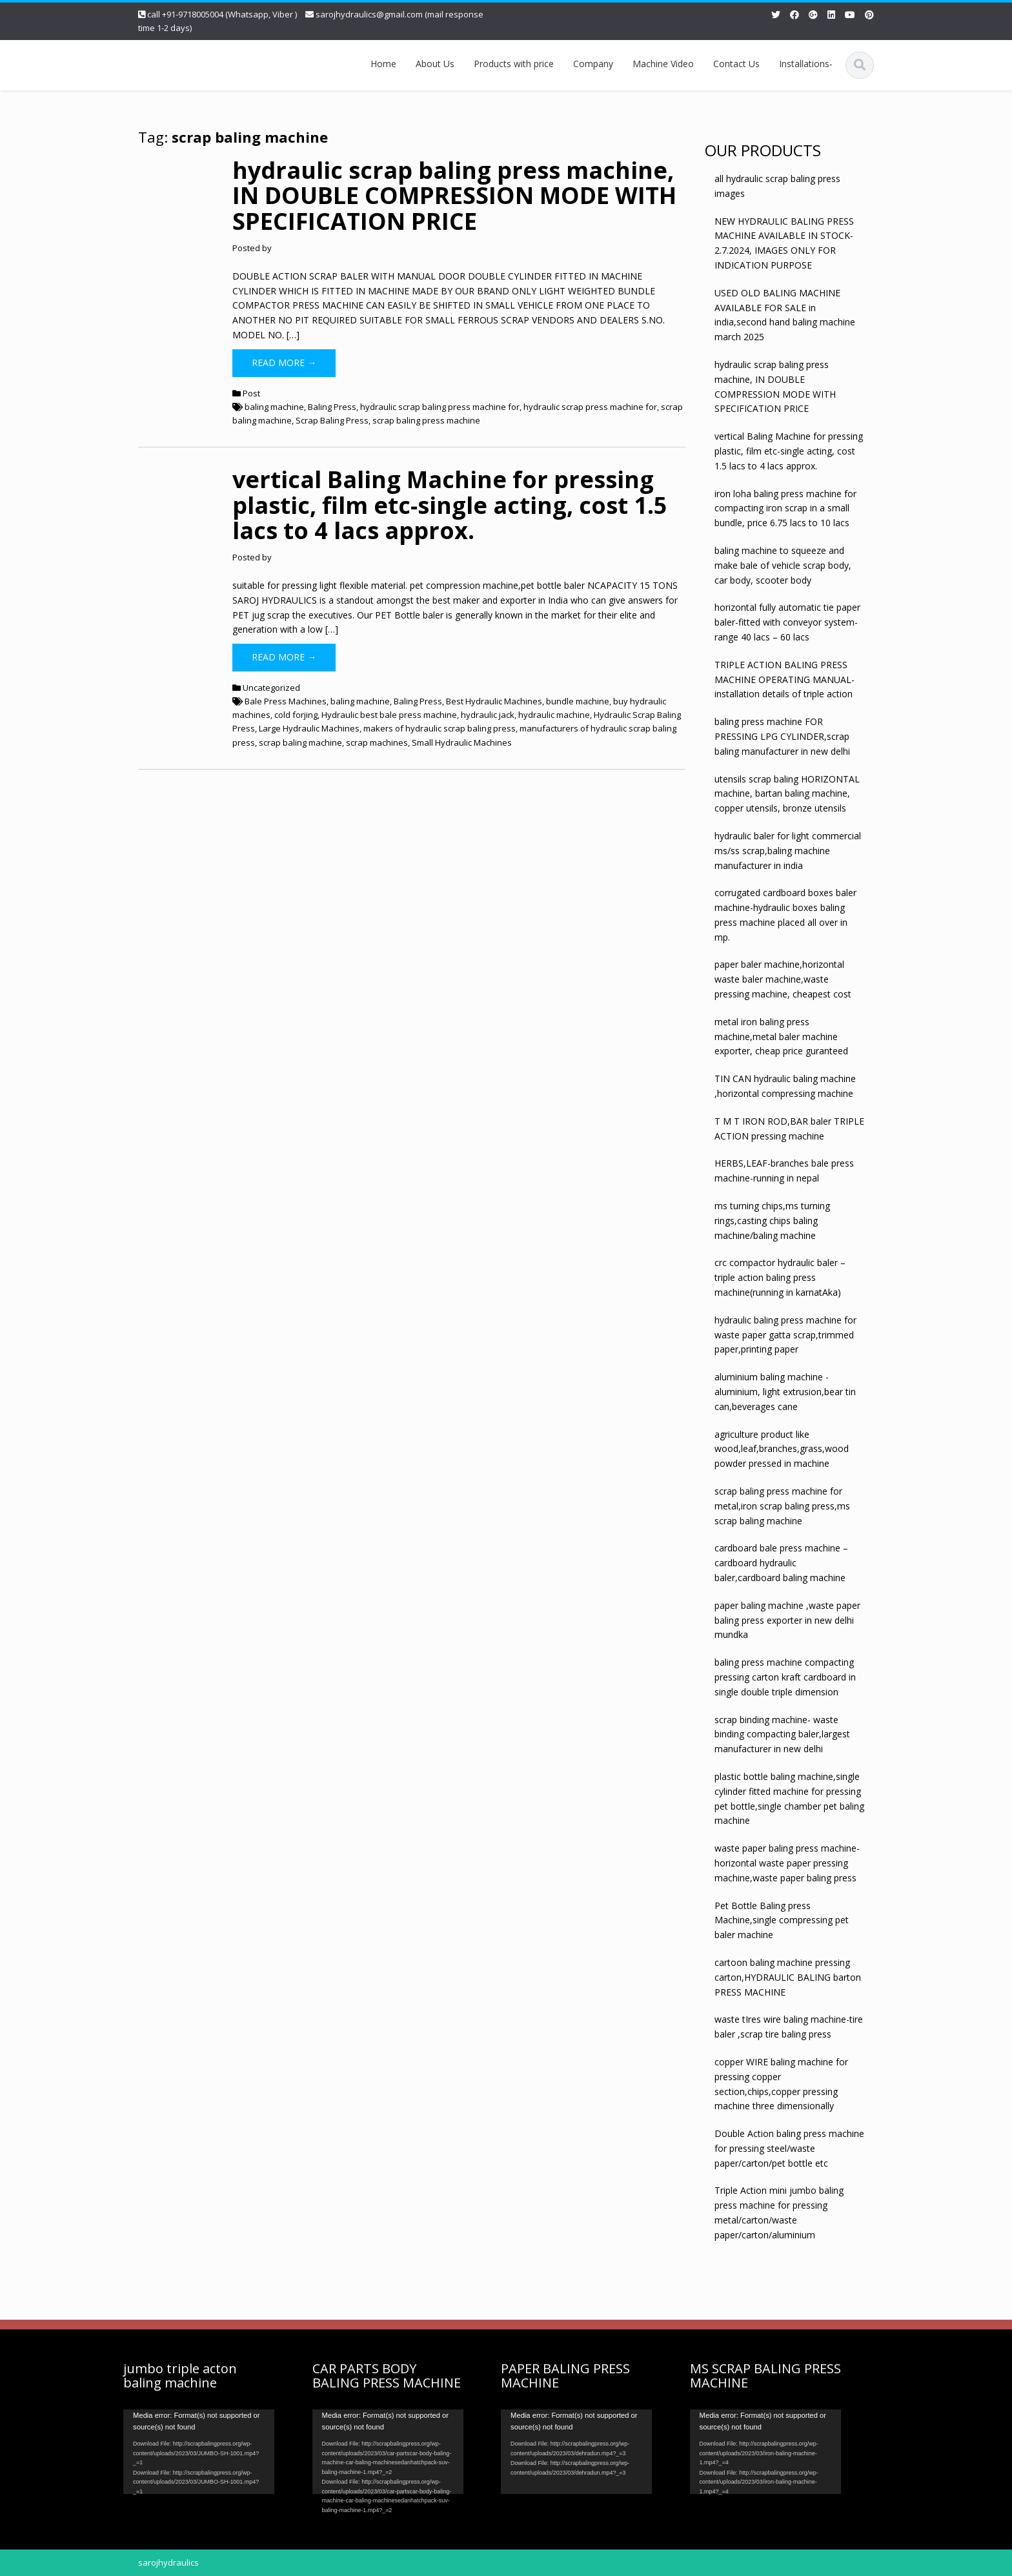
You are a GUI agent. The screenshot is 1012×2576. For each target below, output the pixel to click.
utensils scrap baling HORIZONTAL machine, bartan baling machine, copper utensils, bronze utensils (787, 794)
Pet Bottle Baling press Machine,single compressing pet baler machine (781, 1920)
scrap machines (377, 742)
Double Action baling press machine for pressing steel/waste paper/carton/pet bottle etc (789, 2148)
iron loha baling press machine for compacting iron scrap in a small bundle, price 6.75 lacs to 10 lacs (785, 508)
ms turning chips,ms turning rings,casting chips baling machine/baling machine (772, 1221)
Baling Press (332, 407)
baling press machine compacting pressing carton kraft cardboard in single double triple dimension (785, 1677)
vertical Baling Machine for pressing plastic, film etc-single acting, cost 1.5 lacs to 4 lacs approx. (449, 505)
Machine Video (663, 63)
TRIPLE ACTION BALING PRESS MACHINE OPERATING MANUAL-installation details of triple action (784, 679)
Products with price (514, 63)
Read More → (284, 362)
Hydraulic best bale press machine (389, 715)
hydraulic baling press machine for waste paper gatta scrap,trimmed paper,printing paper (785, 1335)
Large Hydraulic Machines (309, 728)
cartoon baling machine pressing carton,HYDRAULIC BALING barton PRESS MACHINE (787, 1977)
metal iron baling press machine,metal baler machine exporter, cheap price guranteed (781, 1037)
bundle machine (577, 701)
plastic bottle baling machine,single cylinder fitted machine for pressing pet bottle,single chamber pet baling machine (789, 1798)
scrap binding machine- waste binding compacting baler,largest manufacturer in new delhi (782, 1734)
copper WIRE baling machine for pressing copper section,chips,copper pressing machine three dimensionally (781, 2084)
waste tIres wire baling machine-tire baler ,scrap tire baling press (788, 2026)
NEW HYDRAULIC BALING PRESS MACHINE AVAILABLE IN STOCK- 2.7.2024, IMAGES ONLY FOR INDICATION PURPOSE (784, 243)
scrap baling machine (300, 742)
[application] (191, 2452)
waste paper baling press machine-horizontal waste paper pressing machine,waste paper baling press (787, 1863)
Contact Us (736, 63)
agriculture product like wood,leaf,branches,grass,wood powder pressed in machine (781, 1449)
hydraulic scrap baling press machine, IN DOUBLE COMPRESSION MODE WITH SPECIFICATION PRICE (454, 195)
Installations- (806, 63)
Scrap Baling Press (332, 420)
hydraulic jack (487, 715)
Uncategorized (271, 687)
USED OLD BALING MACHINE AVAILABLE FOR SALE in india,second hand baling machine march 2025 (784, 315)
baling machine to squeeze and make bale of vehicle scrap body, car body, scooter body (782, 565)
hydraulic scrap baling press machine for (440, 407)
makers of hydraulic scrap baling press (439, 728)
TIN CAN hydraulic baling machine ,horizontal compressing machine (785, 1085)
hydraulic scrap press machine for (590, 407)
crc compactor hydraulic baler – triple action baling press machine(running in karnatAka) (779, 1277)
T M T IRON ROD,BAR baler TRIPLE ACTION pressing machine (789, 1128)
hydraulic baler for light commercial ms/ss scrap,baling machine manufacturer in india (787, 851)
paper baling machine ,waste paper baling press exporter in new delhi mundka (787, 1620)
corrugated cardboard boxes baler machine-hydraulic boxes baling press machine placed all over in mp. (785, 914)
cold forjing (296, 715)
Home (383, 63)
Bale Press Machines (286, 701)
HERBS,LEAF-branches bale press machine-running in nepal (784, 1170)
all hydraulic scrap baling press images (777, 185)
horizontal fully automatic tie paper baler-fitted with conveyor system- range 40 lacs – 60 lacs (787, 622)
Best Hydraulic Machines (494, 701)
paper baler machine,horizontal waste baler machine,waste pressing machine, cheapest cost (782, 979)
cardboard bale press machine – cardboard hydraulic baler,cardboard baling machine (781, 1563)
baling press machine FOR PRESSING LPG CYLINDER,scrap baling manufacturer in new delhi (782, 736)
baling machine (274, 407)
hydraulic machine (554, 715)
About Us (435, 63)
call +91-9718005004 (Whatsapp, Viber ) (222, 14)
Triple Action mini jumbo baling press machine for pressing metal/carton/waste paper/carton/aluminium (779, 2212)
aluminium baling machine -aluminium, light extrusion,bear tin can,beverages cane (785, 1392)
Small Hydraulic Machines (462, 742)
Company (593, 63)
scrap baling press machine (426, 420)
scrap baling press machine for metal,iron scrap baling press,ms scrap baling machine (782, 1506)
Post (251, 393)
